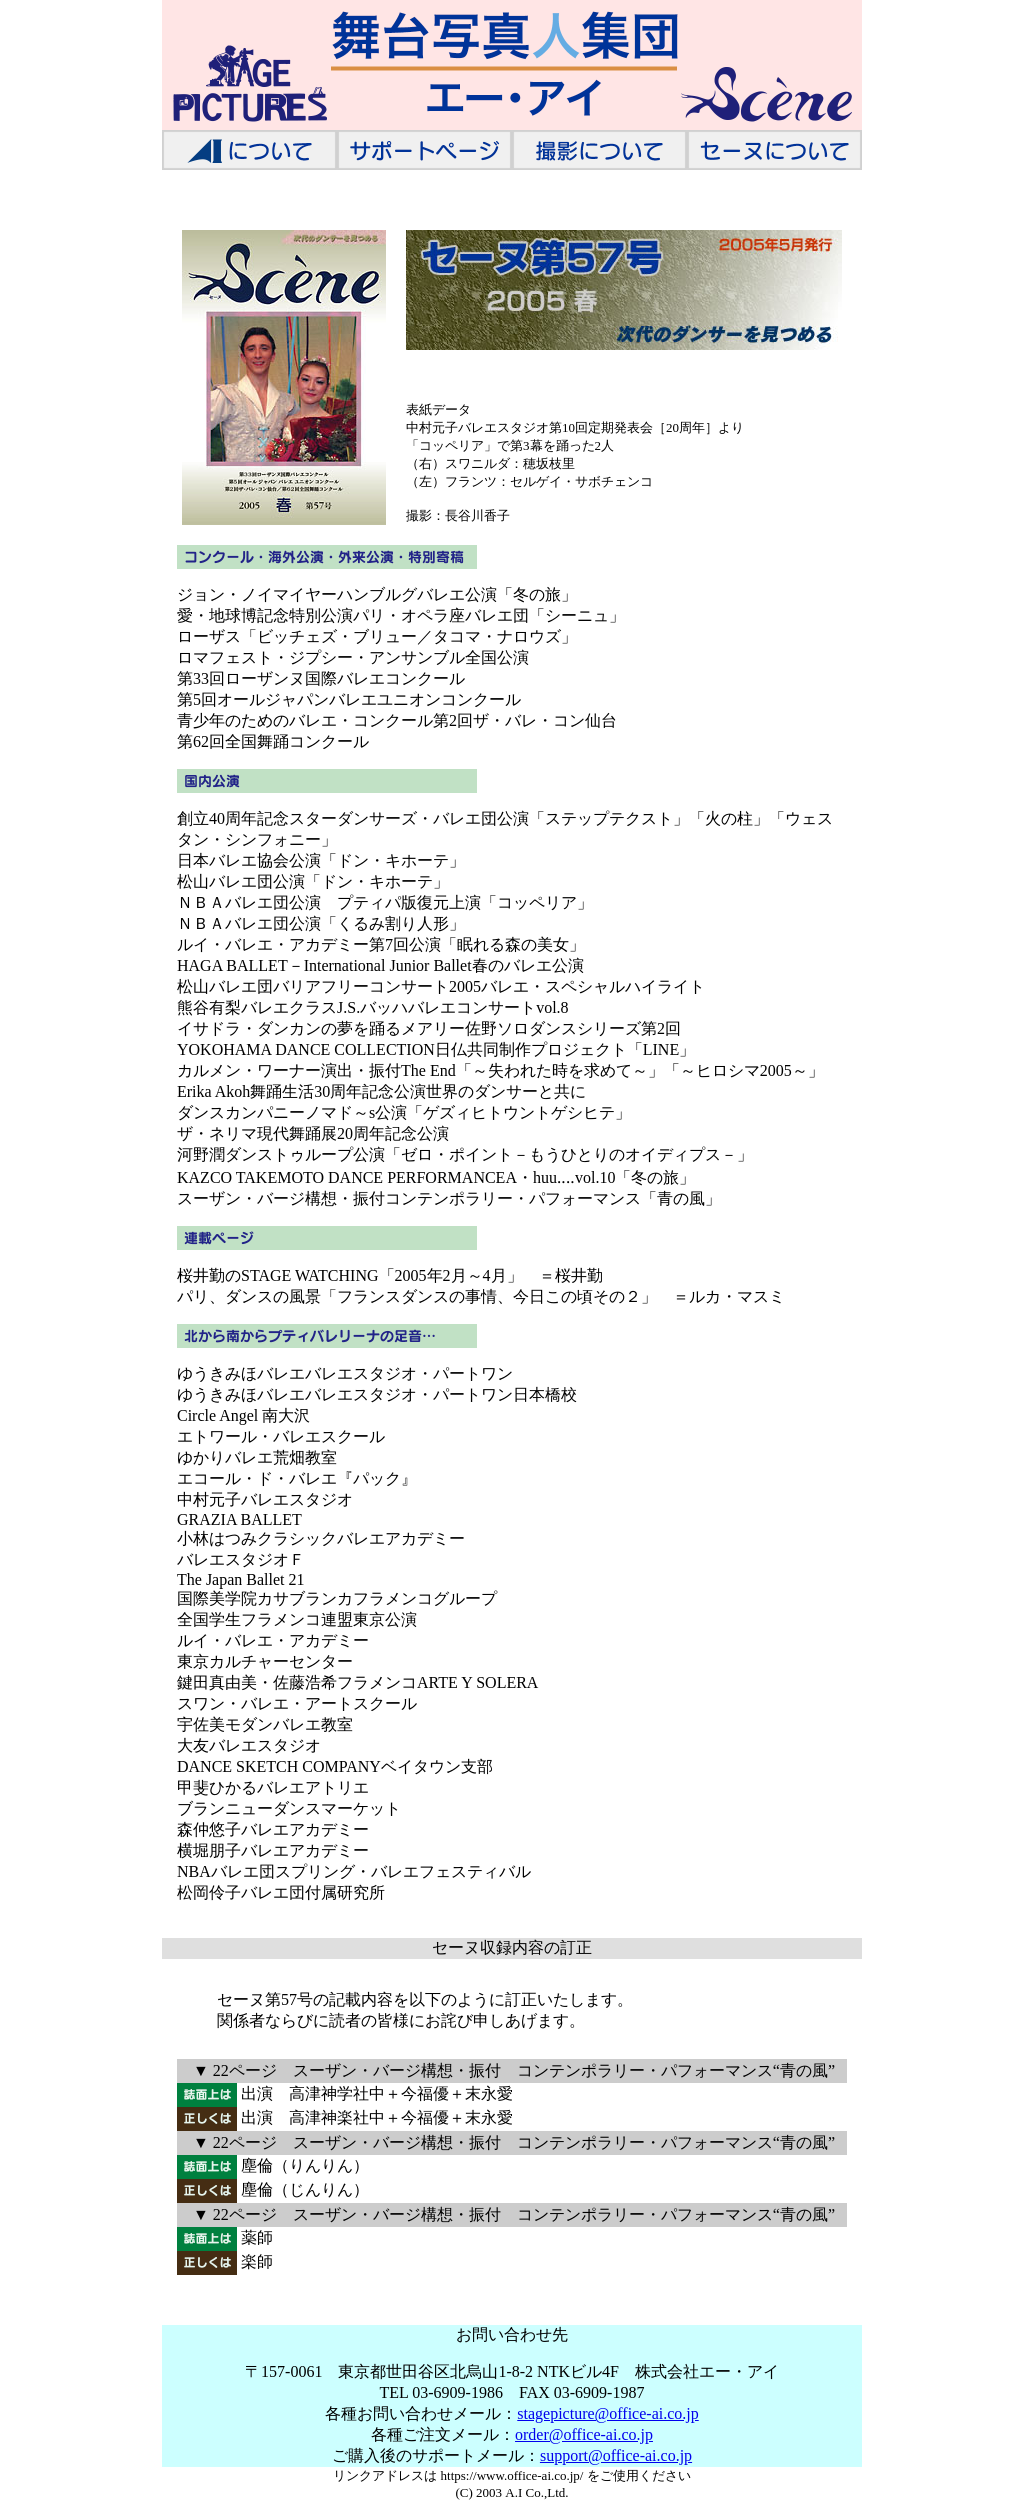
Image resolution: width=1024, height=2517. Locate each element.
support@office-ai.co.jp (616, 2455)
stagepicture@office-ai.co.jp (607, 2413)
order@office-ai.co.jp (584, 2434)
